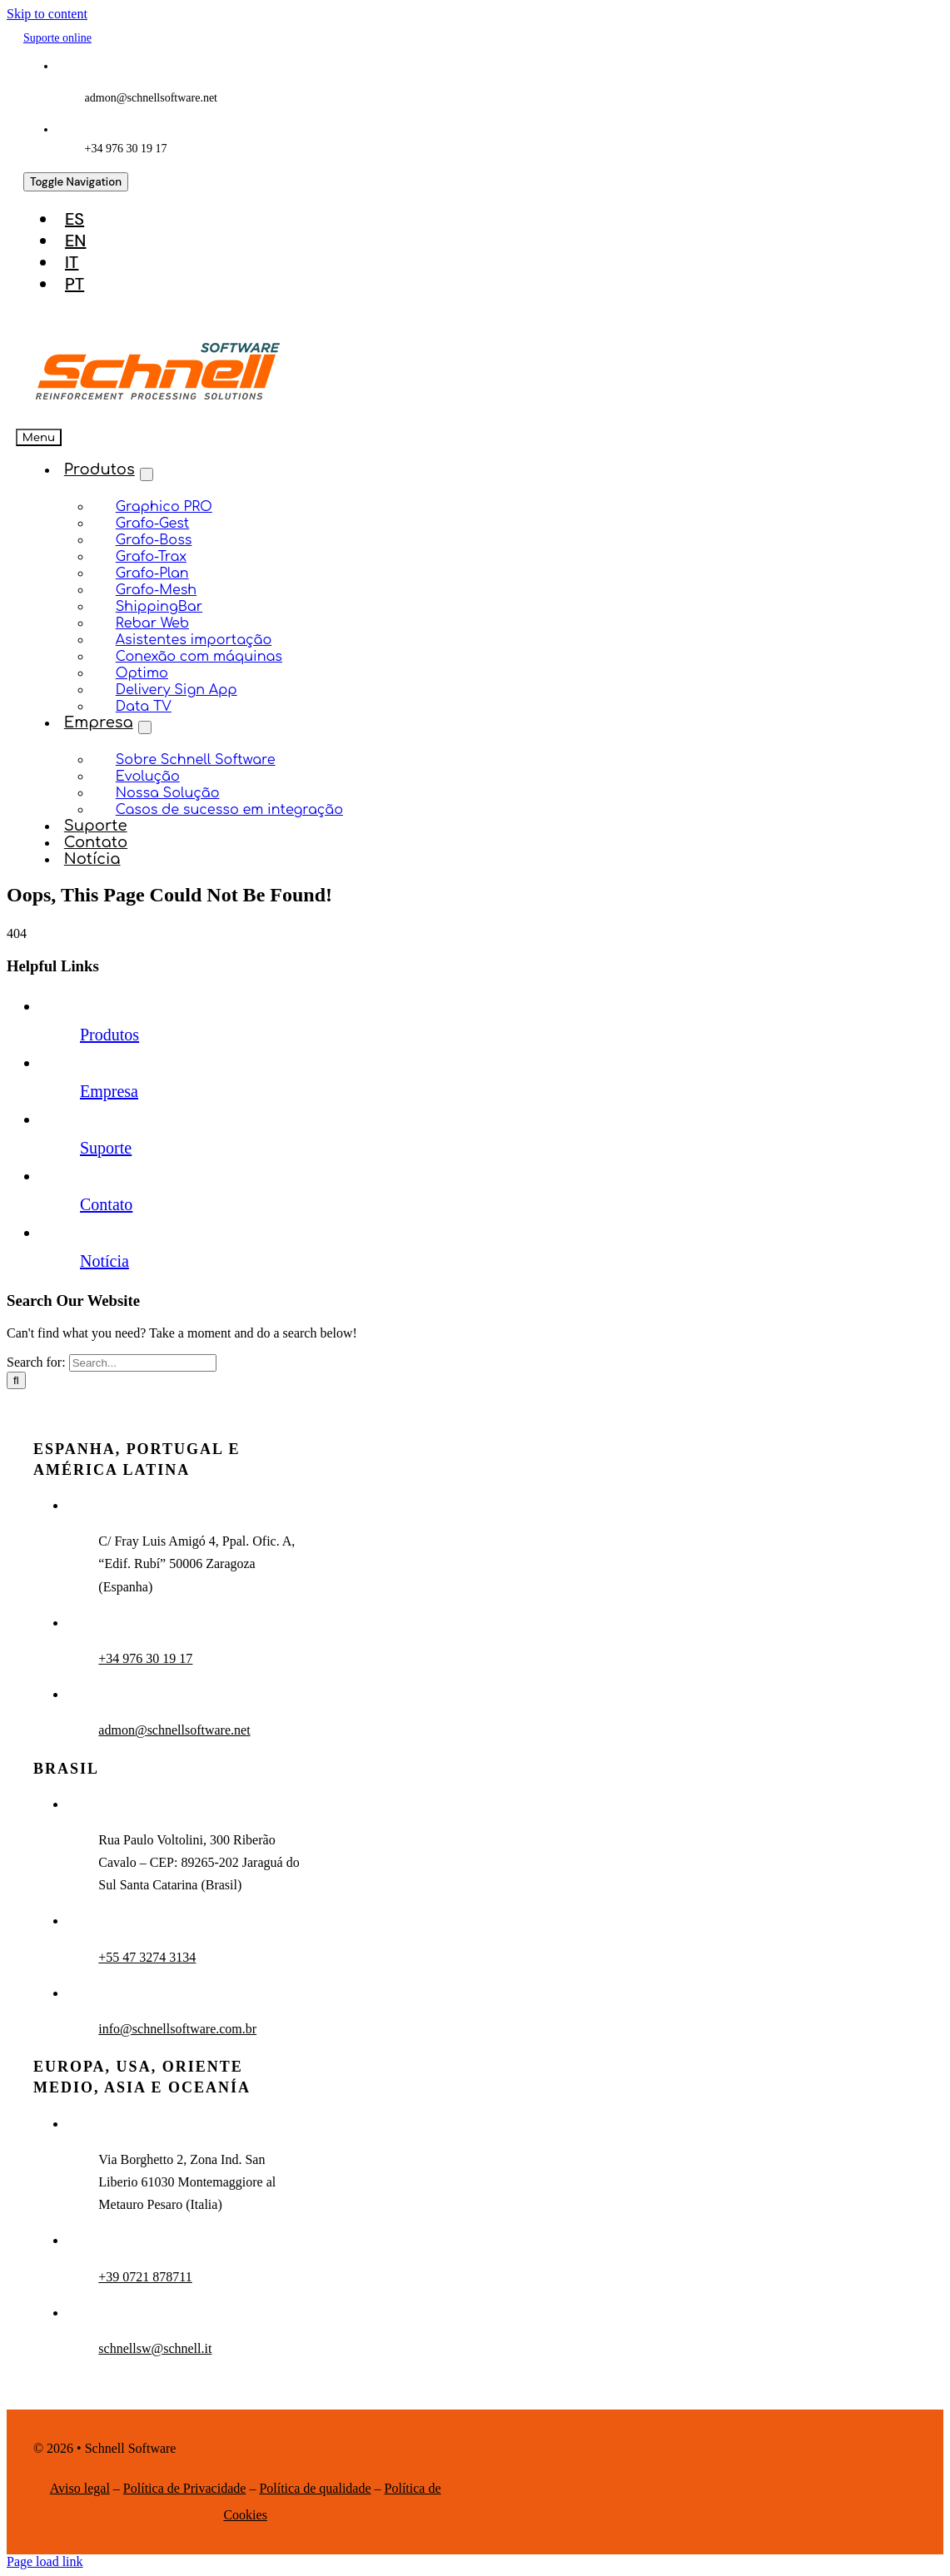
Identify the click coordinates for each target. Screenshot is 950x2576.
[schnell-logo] (158, 403)
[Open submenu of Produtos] (146, 474)
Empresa (109, 1091)
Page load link (45, 2561)
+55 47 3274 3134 (147, 1957)
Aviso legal (80, 2488)
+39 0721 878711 (144, 2277)
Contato (106, 1204)
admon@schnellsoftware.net (174, 1730)
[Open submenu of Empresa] (145, 727)
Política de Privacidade (184, 2488)
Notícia (104, 1261)
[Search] (16, 1380)
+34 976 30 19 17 (145, 1658)
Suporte (106, 1148)
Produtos (109, 1034)
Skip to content (47, 14)
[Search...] (142, 1363)
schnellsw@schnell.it (154, 2348)
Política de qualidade (315, 2488)
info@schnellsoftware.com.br (177, 2029)
